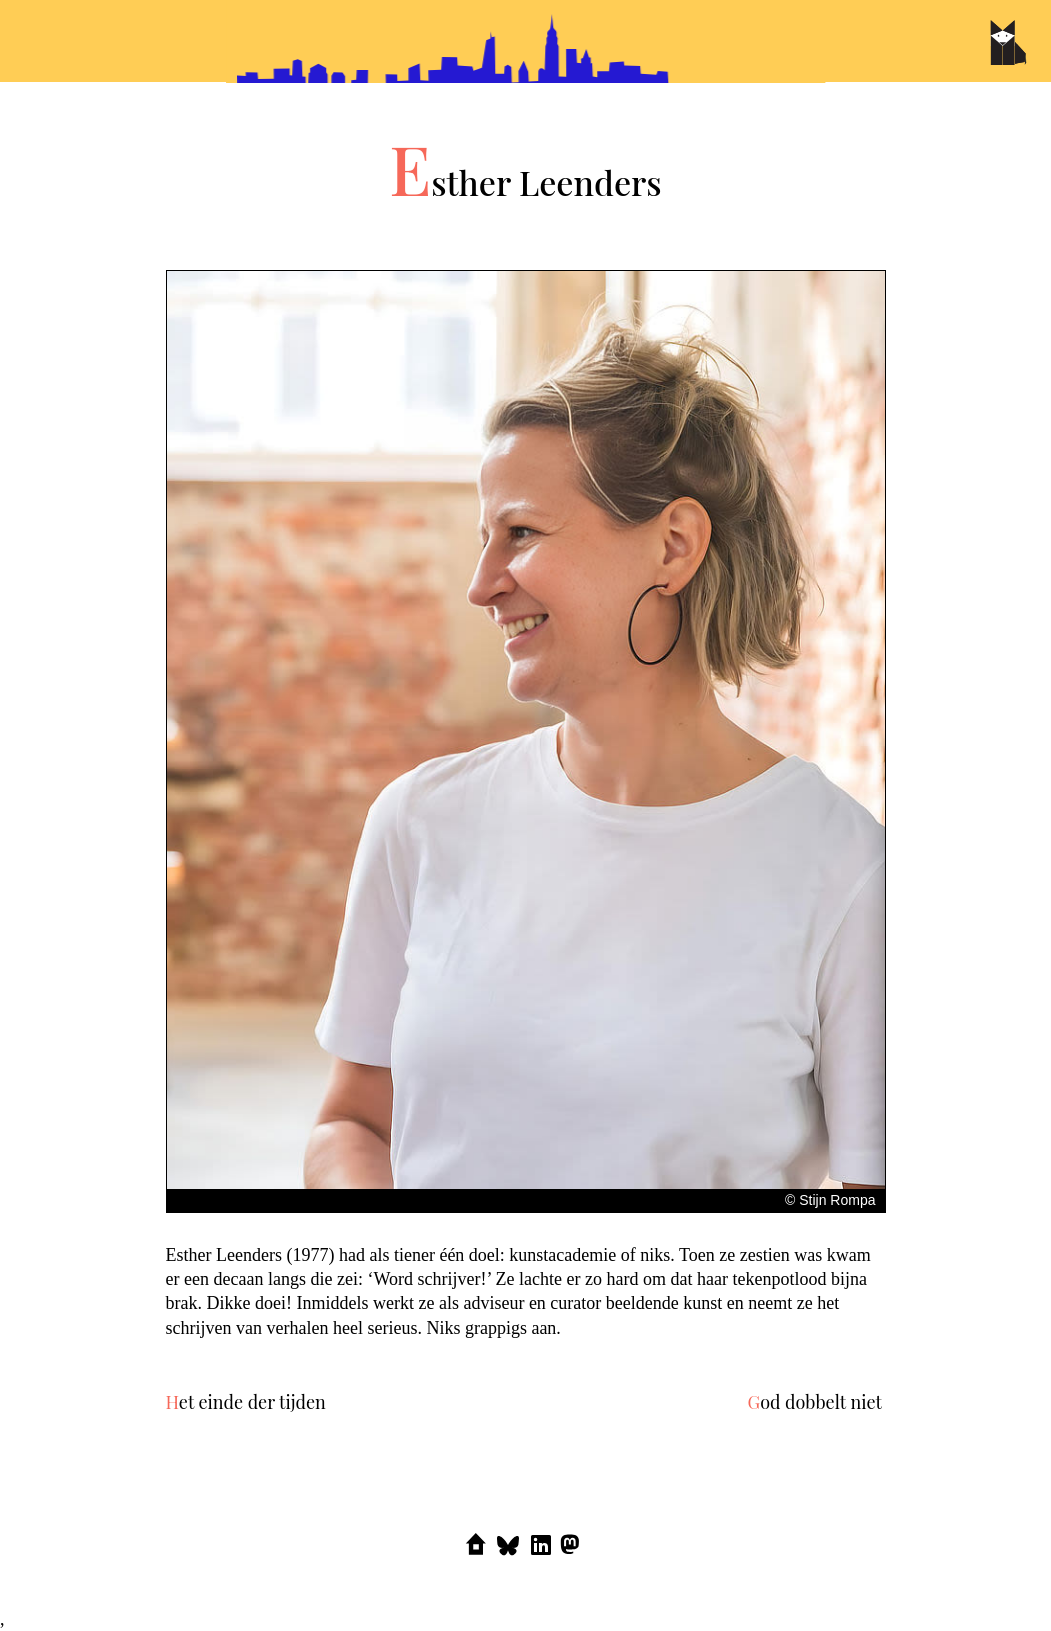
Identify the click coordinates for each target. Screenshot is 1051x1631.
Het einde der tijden (246, 1402)
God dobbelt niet (815, 1402)
